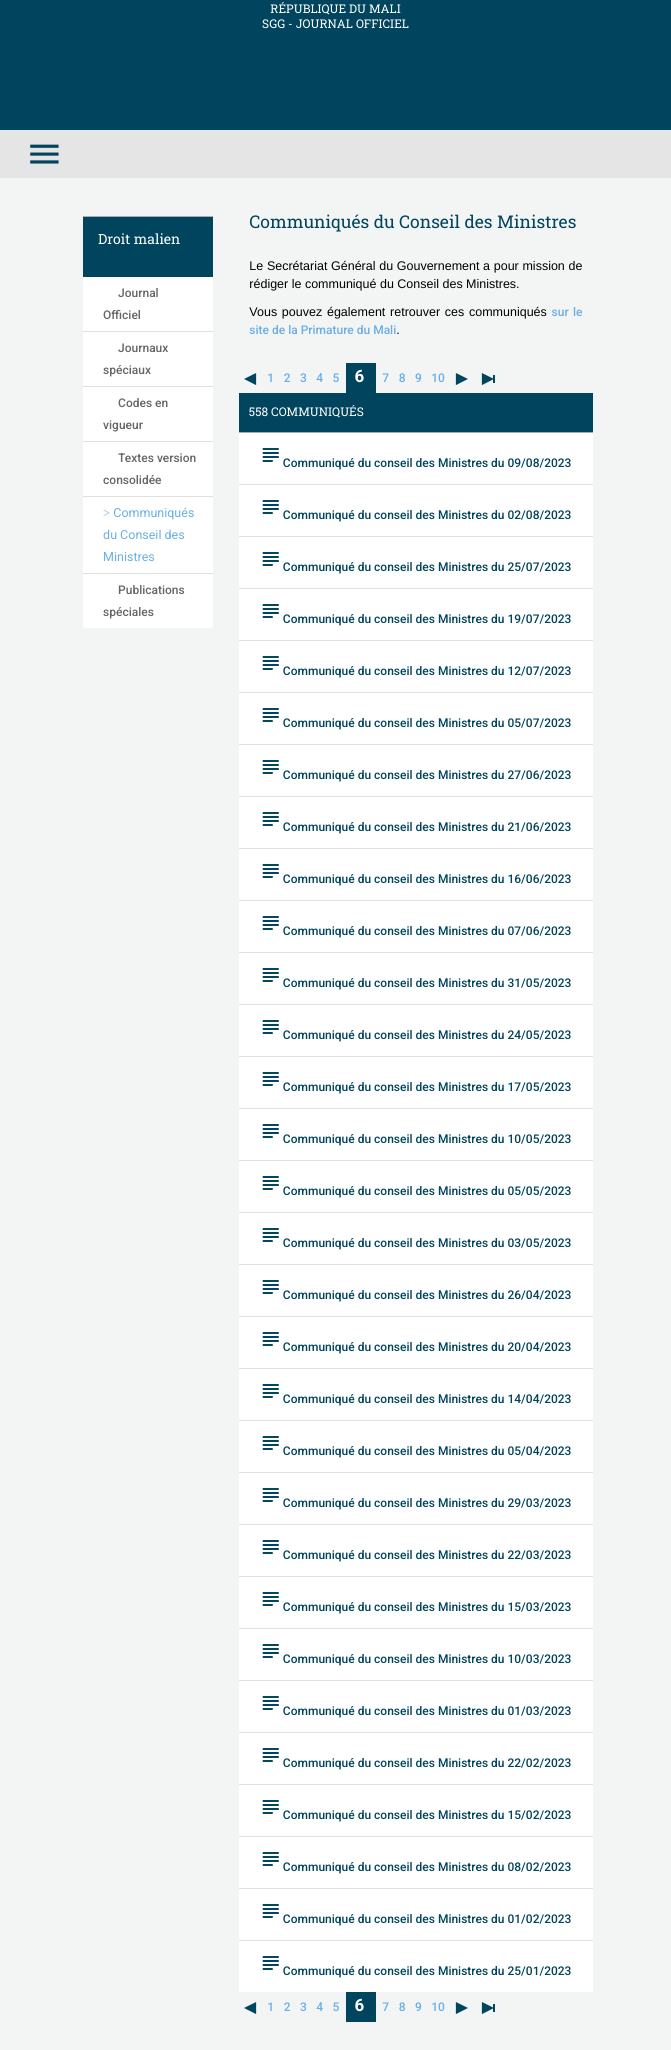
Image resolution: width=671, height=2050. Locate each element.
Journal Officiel (131, 304)
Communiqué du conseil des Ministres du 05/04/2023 (415, 1444)
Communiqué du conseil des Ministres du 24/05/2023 (415, 1028)
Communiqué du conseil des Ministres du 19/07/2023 (415, 612)
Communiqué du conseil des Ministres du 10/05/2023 (415, 1132)
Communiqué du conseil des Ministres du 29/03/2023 (415, 1496)
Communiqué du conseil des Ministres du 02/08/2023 (415, 508)
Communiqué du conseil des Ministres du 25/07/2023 (415, 560)
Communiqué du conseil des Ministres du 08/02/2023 (415, 1860)
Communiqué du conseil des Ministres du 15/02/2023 (415, 1808)
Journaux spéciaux (135, 359)
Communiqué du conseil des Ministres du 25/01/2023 (415, 1964)
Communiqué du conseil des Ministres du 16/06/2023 (415, 872)
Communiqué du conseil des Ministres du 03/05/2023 (415, 1236)
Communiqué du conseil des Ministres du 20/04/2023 (415, 1340)
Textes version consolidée (149, 469)
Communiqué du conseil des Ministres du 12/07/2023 (415, 664)
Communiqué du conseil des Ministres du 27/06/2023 (415, 768)
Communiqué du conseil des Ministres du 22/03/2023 (415, 1548)
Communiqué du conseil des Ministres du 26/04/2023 (415, 1288)
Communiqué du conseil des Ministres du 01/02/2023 (415, 1912)
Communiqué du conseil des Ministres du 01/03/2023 (415, 1704)
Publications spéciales (144, 601)
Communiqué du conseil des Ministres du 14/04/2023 (415, 1392)
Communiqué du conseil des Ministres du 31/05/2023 (415, 976)
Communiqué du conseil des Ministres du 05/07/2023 (415, 716)
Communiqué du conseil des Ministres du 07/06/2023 (415, 924)
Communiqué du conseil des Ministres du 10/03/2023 (415, 1652)
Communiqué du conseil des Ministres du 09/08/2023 (415, 456)
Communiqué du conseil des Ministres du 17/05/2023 (415, 1080)
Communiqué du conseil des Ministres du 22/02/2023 (415, 1756)
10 (438, 378)
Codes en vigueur (135, 414)
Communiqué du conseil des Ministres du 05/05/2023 (415, 1184)
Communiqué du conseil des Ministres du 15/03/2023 (415, 1600)
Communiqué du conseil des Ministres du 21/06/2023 (415, 820)
